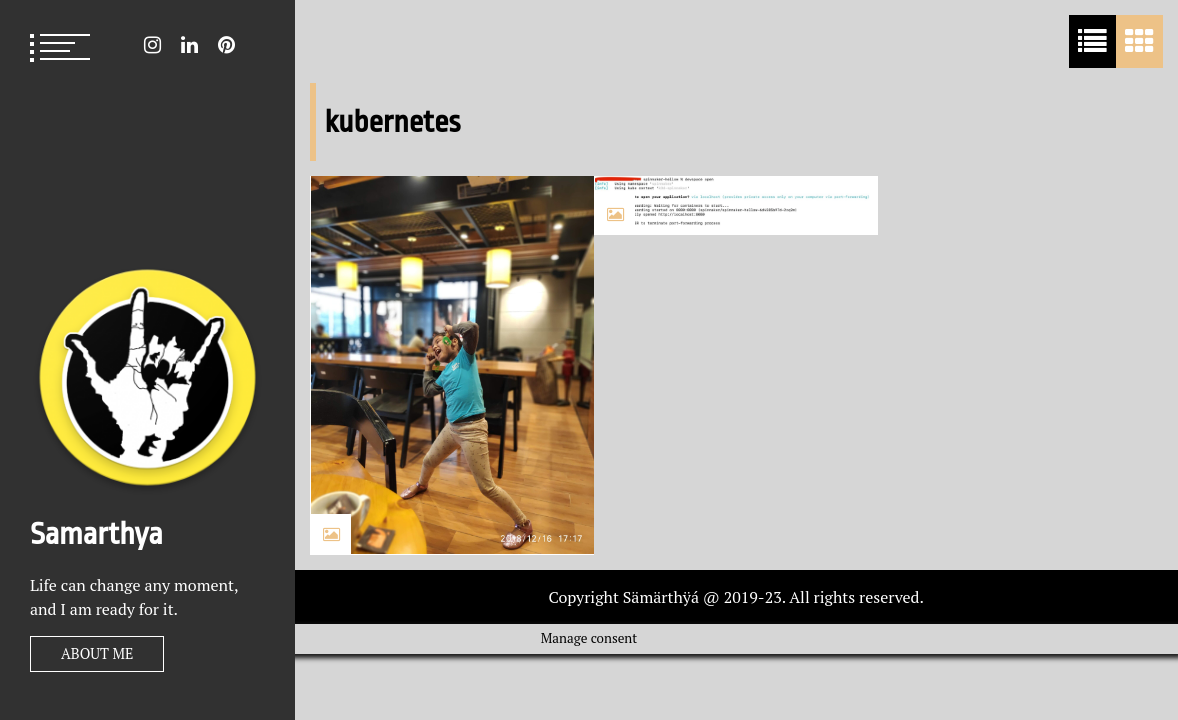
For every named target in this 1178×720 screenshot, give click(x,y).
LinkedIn (189, 45)
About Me (97, 653)
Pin (226, 45)
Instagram (152, 45)
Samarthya (96, 534)
